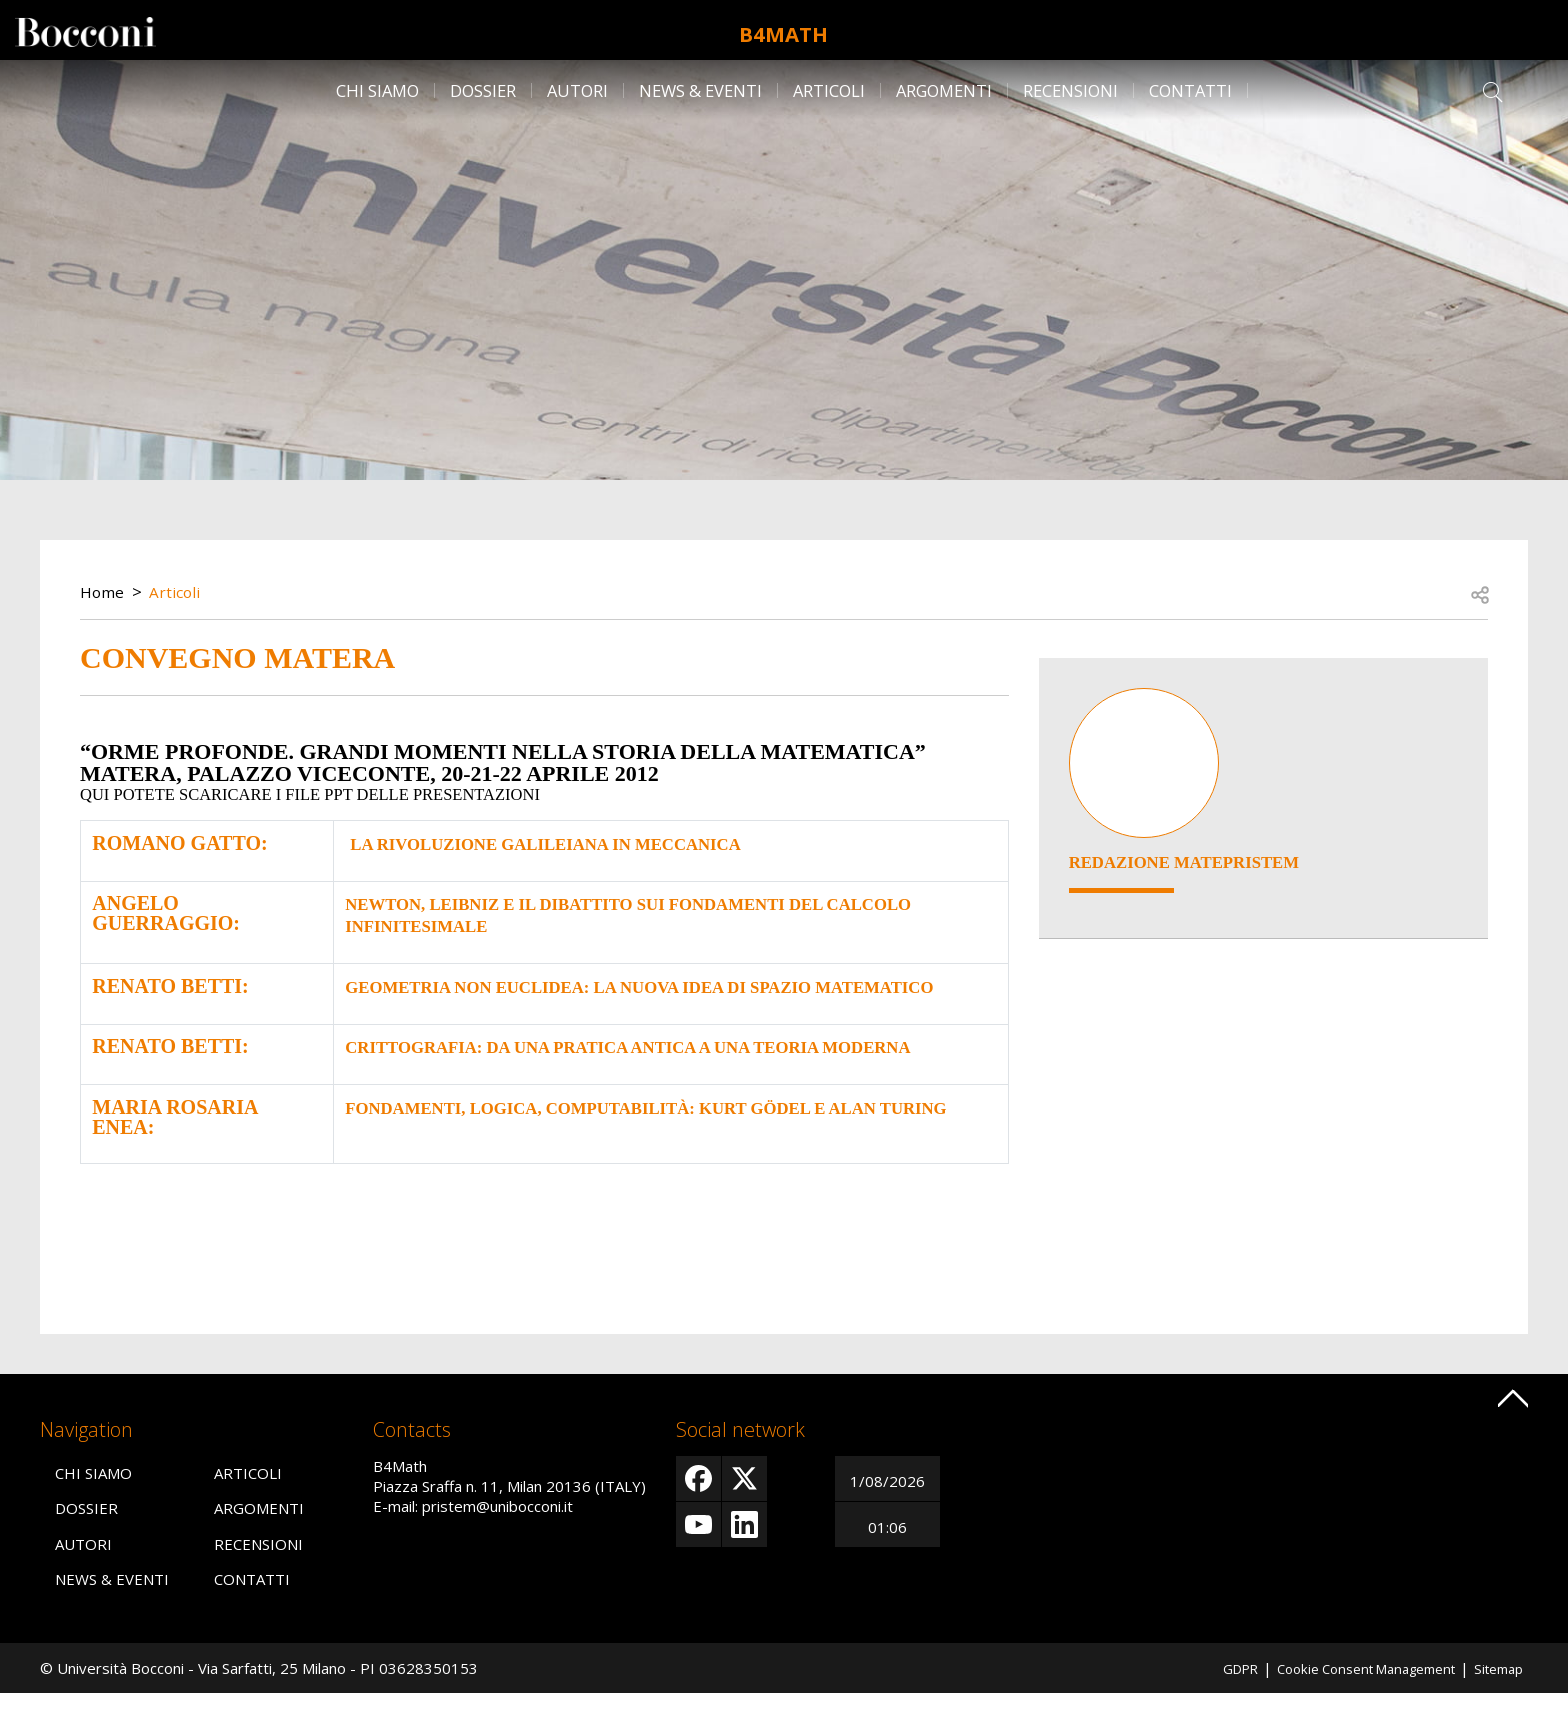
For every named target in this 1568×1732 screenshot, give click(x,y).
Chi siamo (377, 90)
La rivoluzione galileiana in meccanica (568, 843)
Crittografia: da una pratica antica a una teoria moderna (613, 1068)
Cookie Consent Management (1347, 1706)
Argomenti (944, 90)
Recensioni (1070, 90)
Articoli (829, 90)
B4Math (783, 29)
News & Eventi (700, 90)
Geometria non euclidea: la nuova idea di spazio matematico (609, 990)
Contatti (1190, 90)
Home (104, 591)
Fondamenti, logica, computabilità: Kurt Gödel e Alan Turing (647, 1147)
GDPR (1206, 1706)
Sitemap (1495, 1706)
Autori (577, 90)
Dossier (483, 90)
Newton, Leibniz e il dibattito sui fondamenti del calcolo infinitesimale (615, 911)
